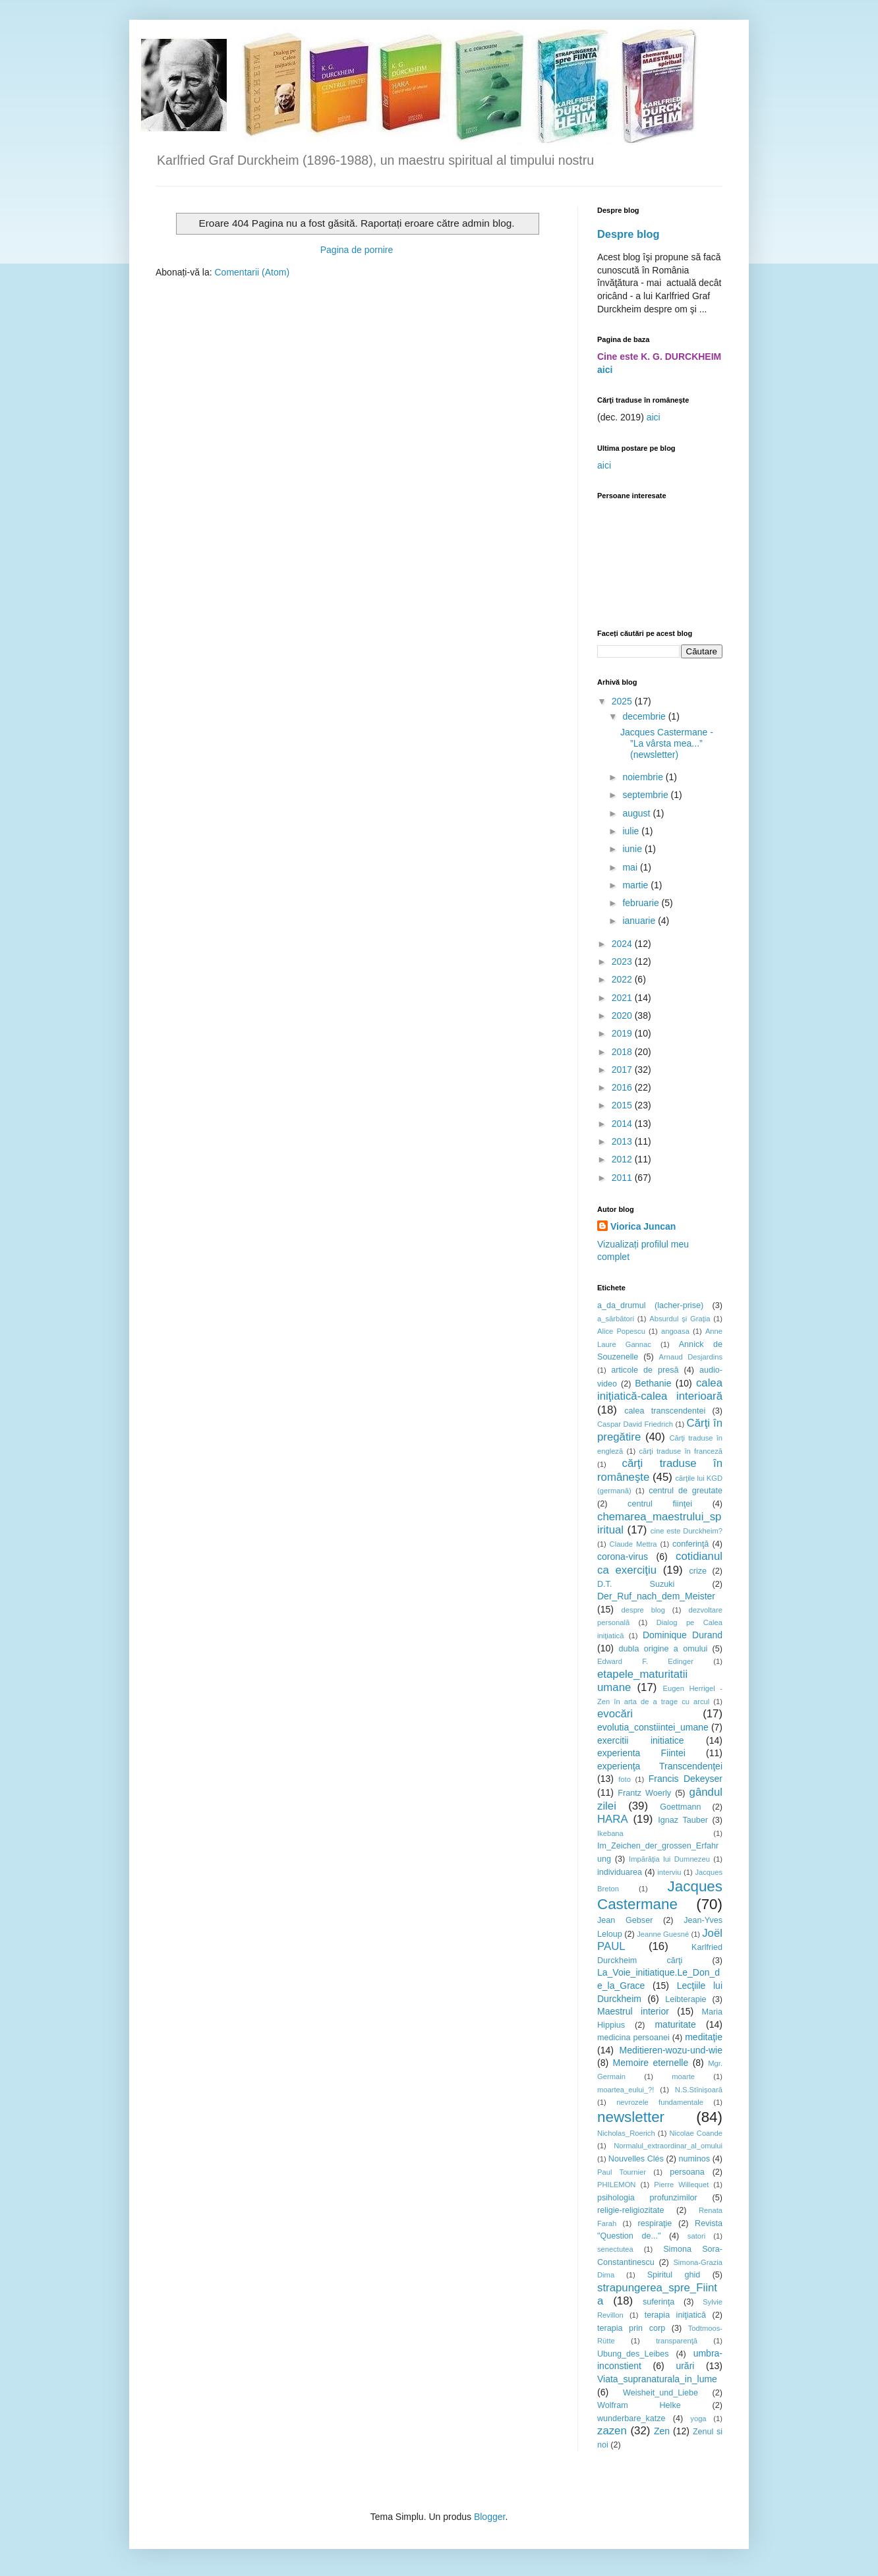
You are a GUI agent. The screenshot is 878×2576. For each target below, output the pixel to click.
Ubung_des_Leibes (633, 2354)
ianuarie (640, 920)
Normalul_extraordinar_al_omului (668, 2146)
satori (696, 2236)
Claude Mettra (633, 1544)
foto (624, 1779)
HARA (612, 1819)
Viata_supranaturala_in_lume (657, 2379)
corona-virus (622, 1556)
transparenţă (676, 2341)
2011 (623, 1177)
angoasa (675, 1331)
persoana (687, 2172)
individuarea (619, 1872)
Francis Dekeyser (685, 1778)
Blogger (489, 2516)
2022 (623, 979)
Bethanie (653, 1383)
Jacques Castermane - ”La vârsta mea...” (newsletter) (666, 743)
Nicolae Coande (695, 2133)
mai (630, 867)
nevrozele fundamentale (659, 2102)
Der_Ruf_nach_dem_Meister (656, 1596)
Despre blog (628, 234)
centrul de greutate (685, 1490)
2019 (623, 1033)
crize (698, 1571)
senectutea (615, 2249)
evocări (615, 1713)
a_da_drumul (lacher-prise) (650, 1305)
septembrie (646, 794)
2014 (623, 1123)
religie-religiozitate (630, 2210)
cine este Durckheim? (686, 1531)
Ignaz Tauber (683, 1820)
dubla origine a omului (663, 1648)
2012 (623, 1159)
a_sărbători (615, 1319)
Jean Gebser (625, 1920)
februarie (641, 903)
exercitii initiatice (640, 1740)
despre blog (643, 1610)
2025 (623, 701)
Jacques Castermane (659, 1895)
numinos (694, 2158)
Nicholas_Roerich (626, 2133)
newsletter (630, 2117)
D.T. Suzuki (635, 1584)
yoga (698, 2418)
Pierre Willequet (681, 2185)
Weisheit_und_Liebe (660, 2392)
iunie (633, 849)
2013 (623, 1141)
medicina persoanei (633, 2037)
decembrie (645, 716)
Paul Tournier (621, 2172)
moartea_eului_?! (625, 2090)
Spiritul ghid (674, 2274)
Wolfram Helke (639, 2405)
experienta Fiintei (641, 1753)
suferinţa (658, 2301)
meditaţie (703, 2037)
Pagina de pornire (357, 249)
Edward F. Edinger (645, 1661)
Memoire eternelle (651, 2062)
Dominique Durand (682, 1635)
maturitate (675, 2024)
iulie (631, 831)
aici (604, 369)
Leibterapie (685, 1999)
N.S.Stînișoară (698, 2090)
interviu (669, 1872)
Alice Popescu (621, 1331)
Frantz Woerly (644, 1793)
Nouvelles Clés (636, 2158)
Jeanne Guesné (663, 1934)
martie (636, 885)
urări (685, 2366)
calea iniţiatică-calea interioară (659, 1390)
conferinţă (690, 1544)
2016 (623, 1087)
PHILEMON (616, 2185)
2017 (623, 1069)
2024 (623, 943)
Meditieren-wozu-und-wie (671, 2050)
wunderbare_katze (631, 2418)
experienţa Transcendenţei (659, 1766)
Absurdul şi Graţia (679, 1319)
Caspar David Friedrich (635, 1424)
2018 (623, 1051)
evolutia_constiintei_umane (653, 1727)
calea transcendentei (664, 1411)
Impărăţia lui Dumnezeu (669, 1859)
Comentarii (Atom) (252, 272)
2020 (623, 1015)
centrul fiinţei (660, 1503)
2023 (623, 961)
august (637, 813)
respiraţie (654, 2223)
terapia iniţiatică (675, 2315)
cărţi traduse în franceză (680, 1451)
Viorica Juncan (643, 1226)
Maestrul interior (633, 2011)
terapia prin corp (631, 2328)
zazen (612, 2430)
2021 (623, 997)
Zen (662, 2431)
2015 (623, 1105)
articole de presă (644, 1370)
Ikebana (610, 1833)
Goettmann (680, 1807)
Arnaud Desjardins (690, 1357)
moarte (683, 2076)
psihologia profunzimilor (647, 2197)
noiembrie (643, 777)
